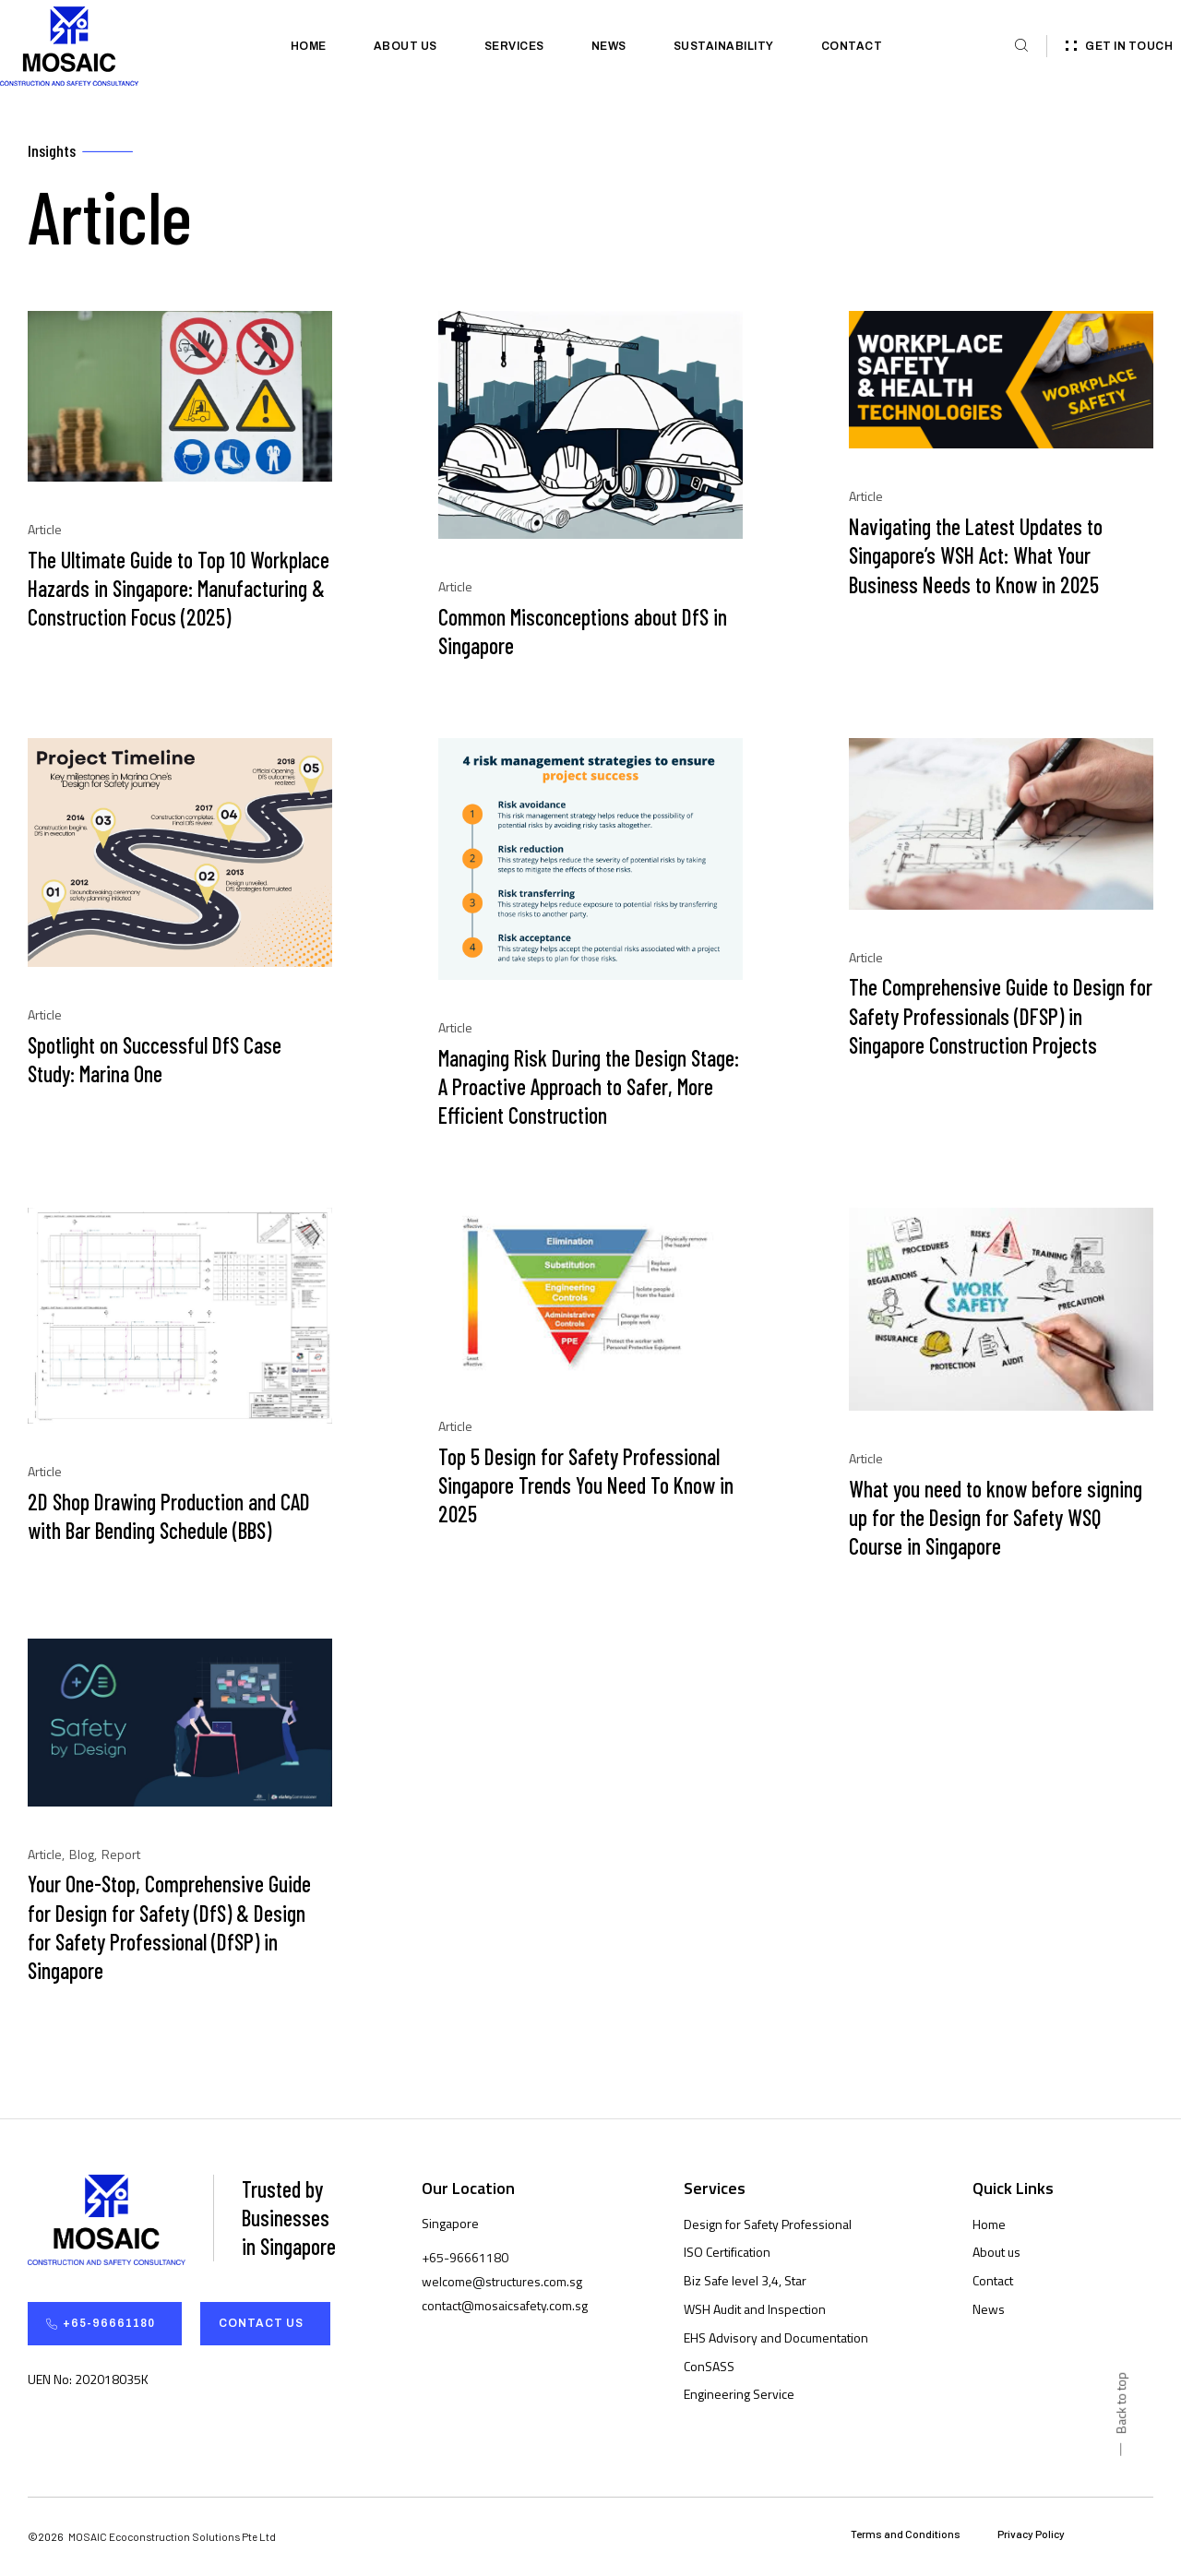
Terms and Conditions (905, 2535)
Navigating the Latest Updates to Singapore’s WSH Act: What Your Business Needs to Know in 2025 (976, 557)
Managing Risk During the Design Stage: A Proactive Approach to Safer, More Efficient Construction (588, 1087)
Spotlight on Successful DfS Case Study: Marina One (154, 1060)
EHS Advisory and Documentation (776, 2338)
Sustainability (724, 46)
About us (405, 46)
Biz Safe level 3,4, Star (745, 2282)
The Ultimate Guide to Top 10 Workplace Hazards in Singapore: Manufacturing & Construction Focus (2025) (178, 589)
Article (45, 531)
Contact (852, 46)
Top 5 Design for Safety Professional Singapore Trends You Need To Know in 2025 (586, 1486)
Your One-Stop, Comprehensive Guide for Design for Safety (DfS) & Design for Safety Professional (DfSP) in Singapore (169, 1929)
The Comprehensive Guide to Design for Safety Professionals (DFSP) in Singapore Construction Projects (1000, 1017)
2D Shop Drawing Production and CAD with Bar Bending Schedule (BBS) (169, 1516)
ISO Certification (727, 2253)
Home (309, 46)
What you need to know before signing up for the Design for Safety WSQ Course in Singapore (995, 1518)
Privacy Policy (1031, 2535)
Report (120, 1855)
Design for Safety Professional (768, 2225)
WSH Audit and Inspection (755, 2310)
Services (514, 46)
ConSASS (709, 2367)
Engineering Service (739, 2395)
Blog (81, 1855)
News (608, 46)
